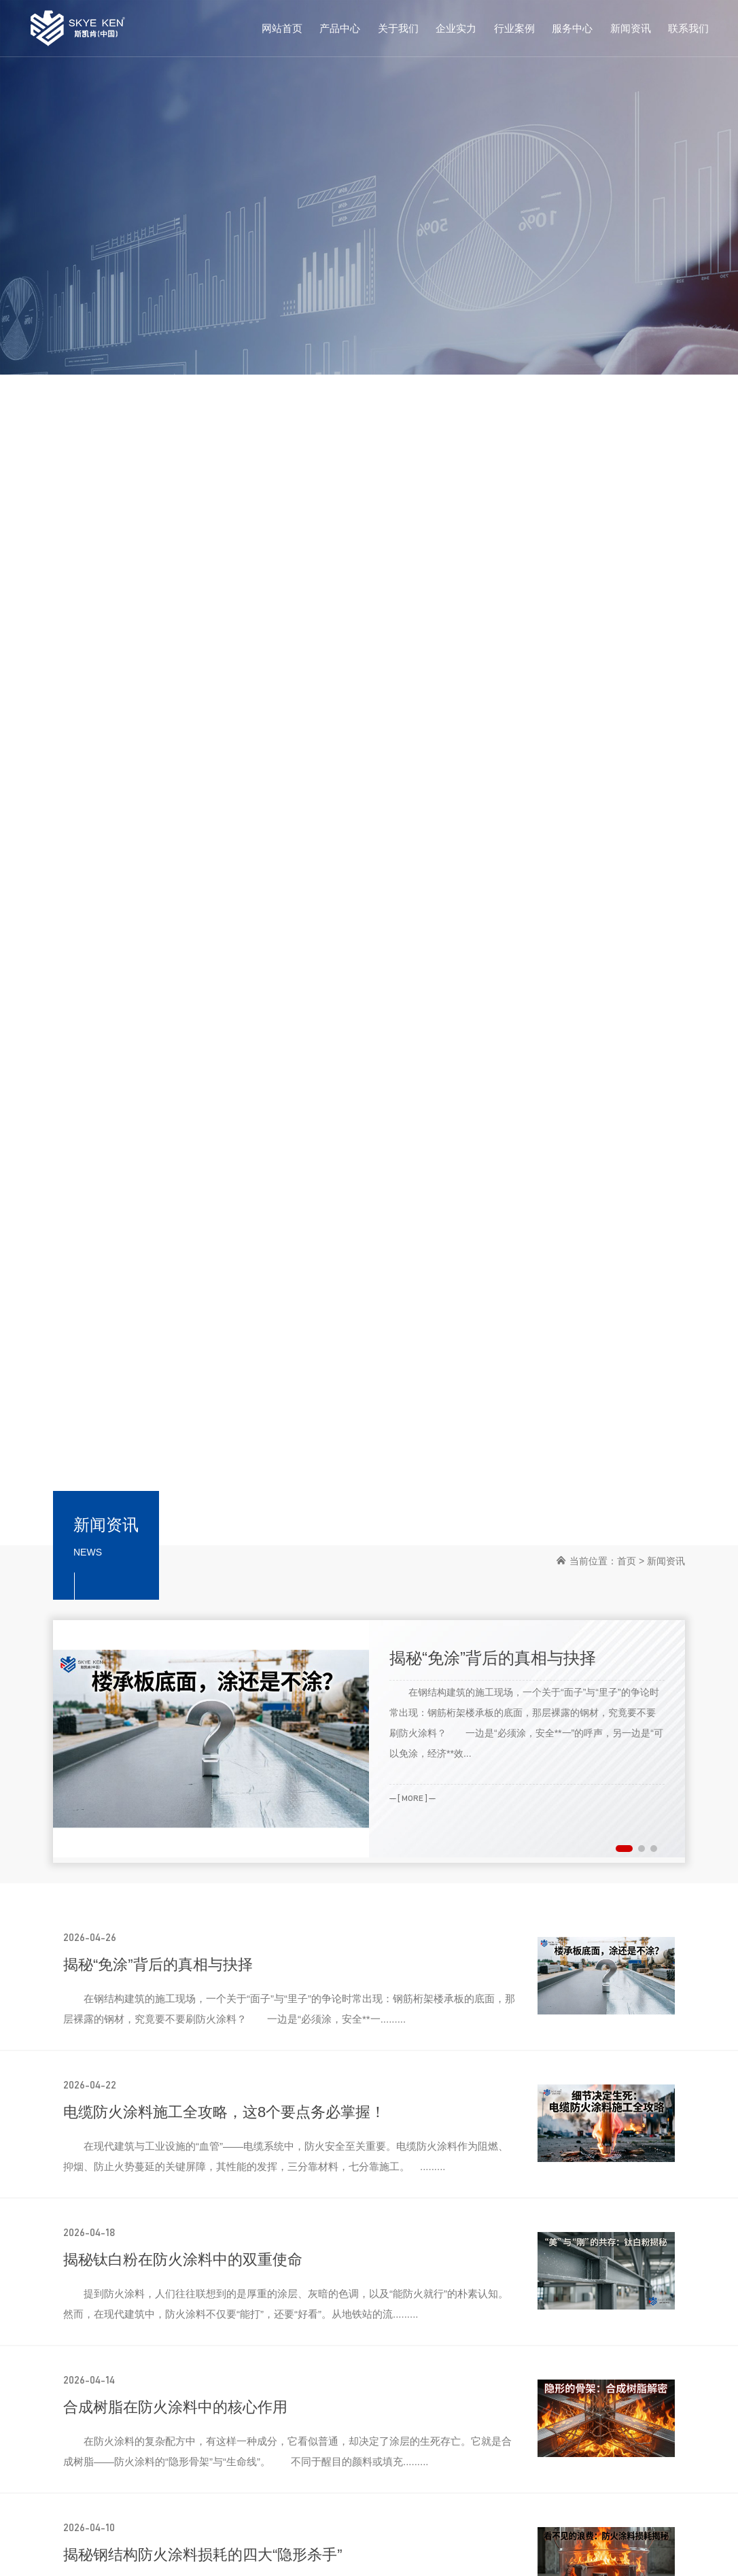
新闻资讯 (666, 1561)
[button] (624, 1848)
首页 (626, 1561)
